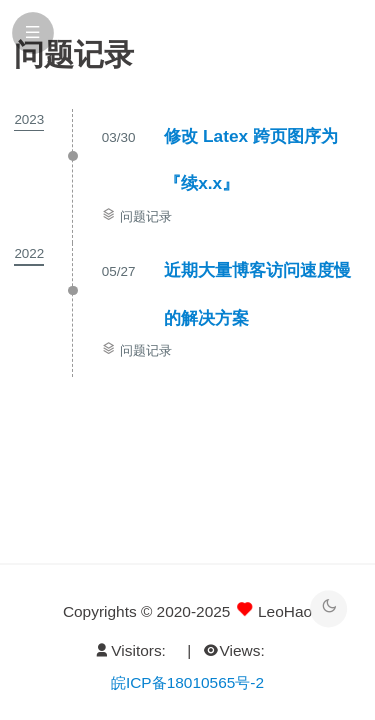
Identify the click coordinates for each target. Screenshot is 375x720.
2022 (29, 253)
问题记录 (146, 216)
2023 (29, 119)
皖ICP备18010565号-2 (187, 682)
